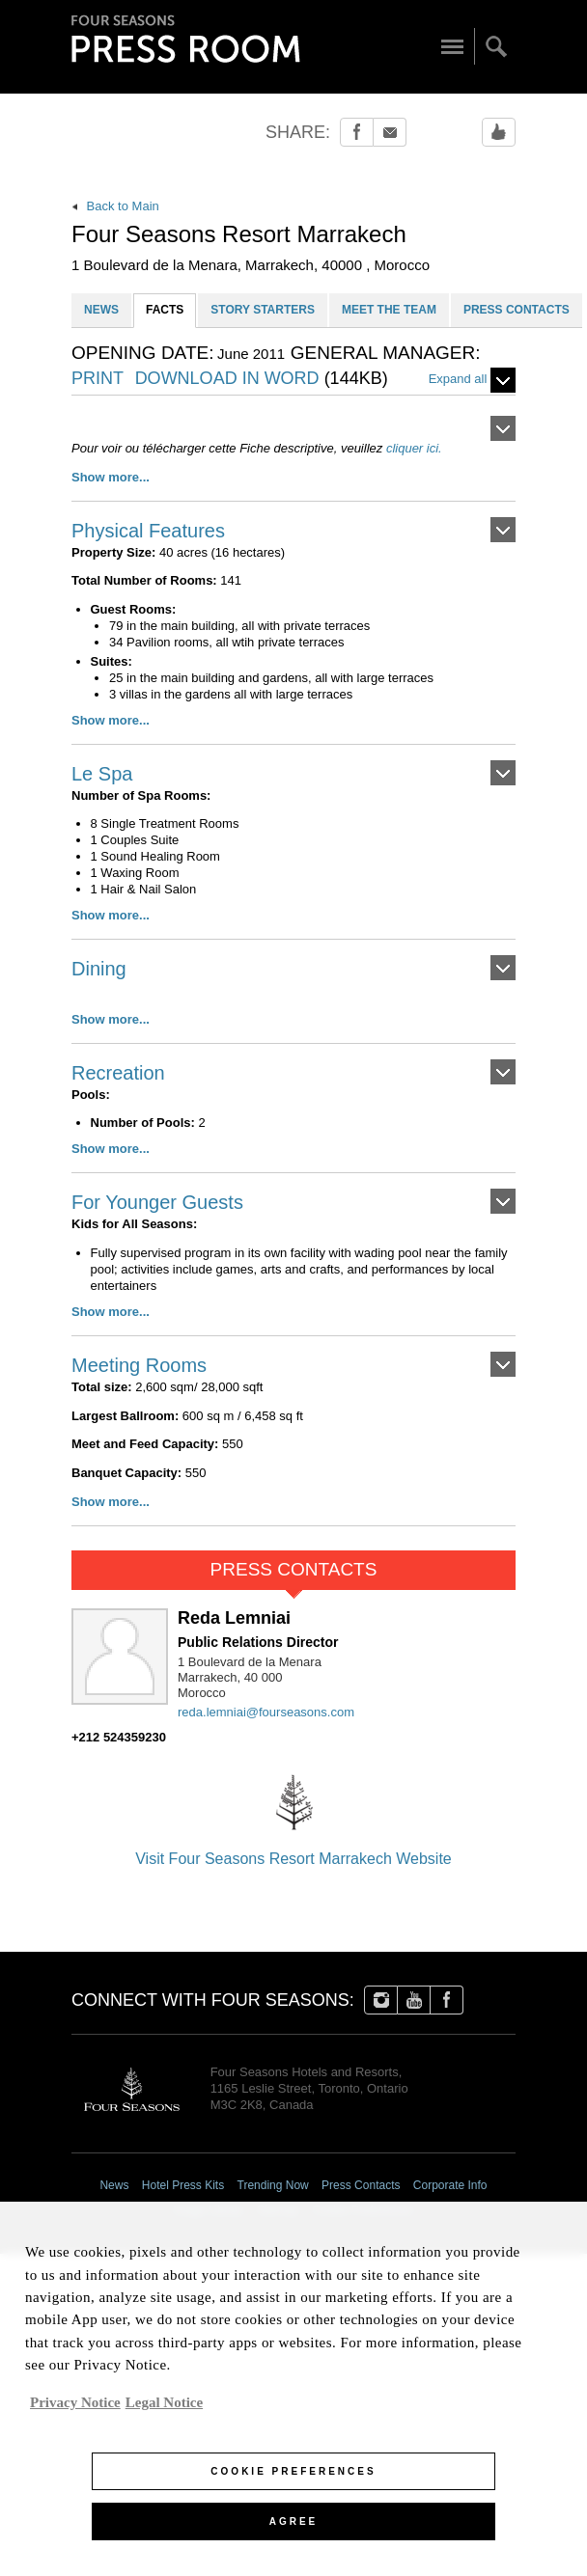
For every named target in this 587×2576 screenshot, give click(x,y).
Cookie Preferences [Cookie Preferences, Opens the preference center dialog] (293, 2482)
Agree (294, 2532)
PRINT (97, 379)
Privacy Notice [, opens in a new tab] (75, 2412)
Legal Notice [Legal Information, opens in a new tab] (164, 2412)
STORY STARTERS (262, 309)
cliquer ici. (414, 448)
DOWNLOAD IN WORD (261, 379)
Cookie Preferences (362, 2210)
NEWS (101, 309)
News (113, 2185)
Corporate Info (450, 2185)
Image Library (208, 2210)
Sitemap (278, 2210)
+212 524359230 (118, 1737)
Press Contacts (360, 2185)
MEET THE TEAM (389, 309)
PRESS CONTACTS (516, 309)
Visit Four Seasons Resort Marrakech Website (293, 1815)
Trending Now (273, 2185)
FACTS (164, 309)
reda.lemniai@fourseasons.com (266, 1712)
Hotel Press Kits (183, 2185)
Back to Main (115, 206)
